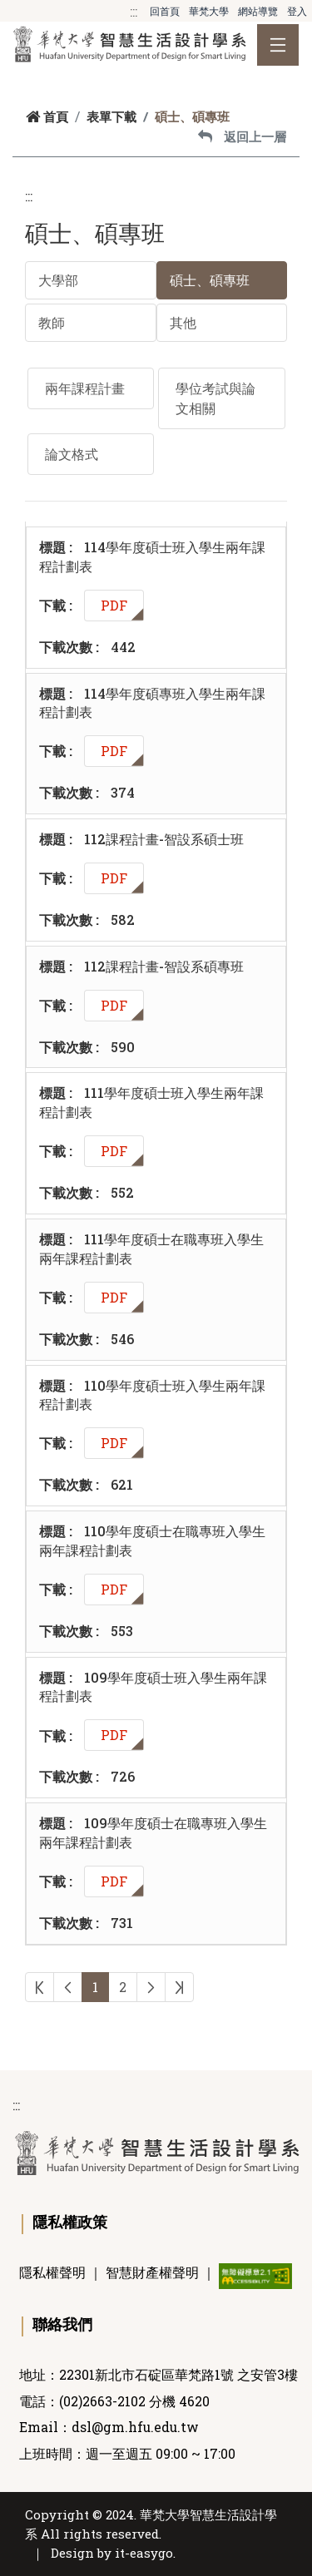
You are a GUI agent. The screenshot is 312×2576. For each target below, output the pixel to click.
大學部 (58, 280)
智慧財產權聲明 (152, 2272)
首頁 (47, 116)
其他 (183, 322)
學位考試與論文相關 (215, 398)
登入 (297, 10)
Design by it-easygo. (113, 2552)
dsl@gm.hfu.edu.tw (135, 2427)
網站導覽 (258, 10)
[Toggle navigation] (278, 45)
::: (133, 11)
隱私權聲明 (52, 2272)
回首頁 (165, 10)
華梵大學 (209, 10)
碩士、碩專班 (210, 280)
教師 (51, 322)
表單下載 (111, 116)
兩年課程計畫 (85, 388)
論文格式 (71, 453)
